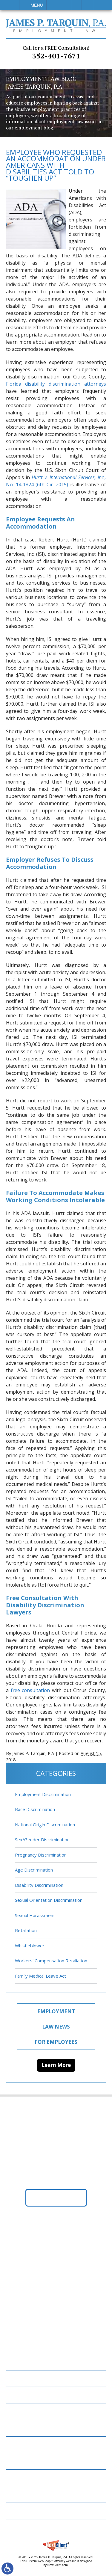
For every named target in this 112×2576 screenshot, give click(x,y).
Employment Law (30, 2378)
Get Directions (56, 2197)
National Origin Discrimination (45, 1825)
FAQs (15, 2411)
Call (52, 5)
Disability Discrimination (39, 1885)
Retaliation (26, 1930)
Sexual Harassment (35, 1915)
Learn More (56, 2065)
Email (65, 5)
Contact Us (23, 2477)
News (16, 2444)
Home (16, 2362)
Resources (22, 2461)
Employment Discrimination (43, 1794)
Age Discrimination (34, 1870)
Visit (77, 5)
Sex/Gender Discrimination (42, 1839)
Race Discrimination (35, 1809)
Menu (36, 5)
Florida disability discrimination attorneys (56, 384)
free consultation (30, 1690)
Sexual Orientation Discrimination (48, 1900)
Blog (15, 2428)
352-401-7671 (56, 52)
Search (87, 5)
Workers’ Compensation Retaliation (51, 1961)
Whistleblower (30, 1946)
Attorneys (22, 2395)
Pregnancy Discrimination (41, 1855)
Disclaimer (22, 2494)
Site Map (20, 2511)
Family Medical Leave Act (40, 1976)
